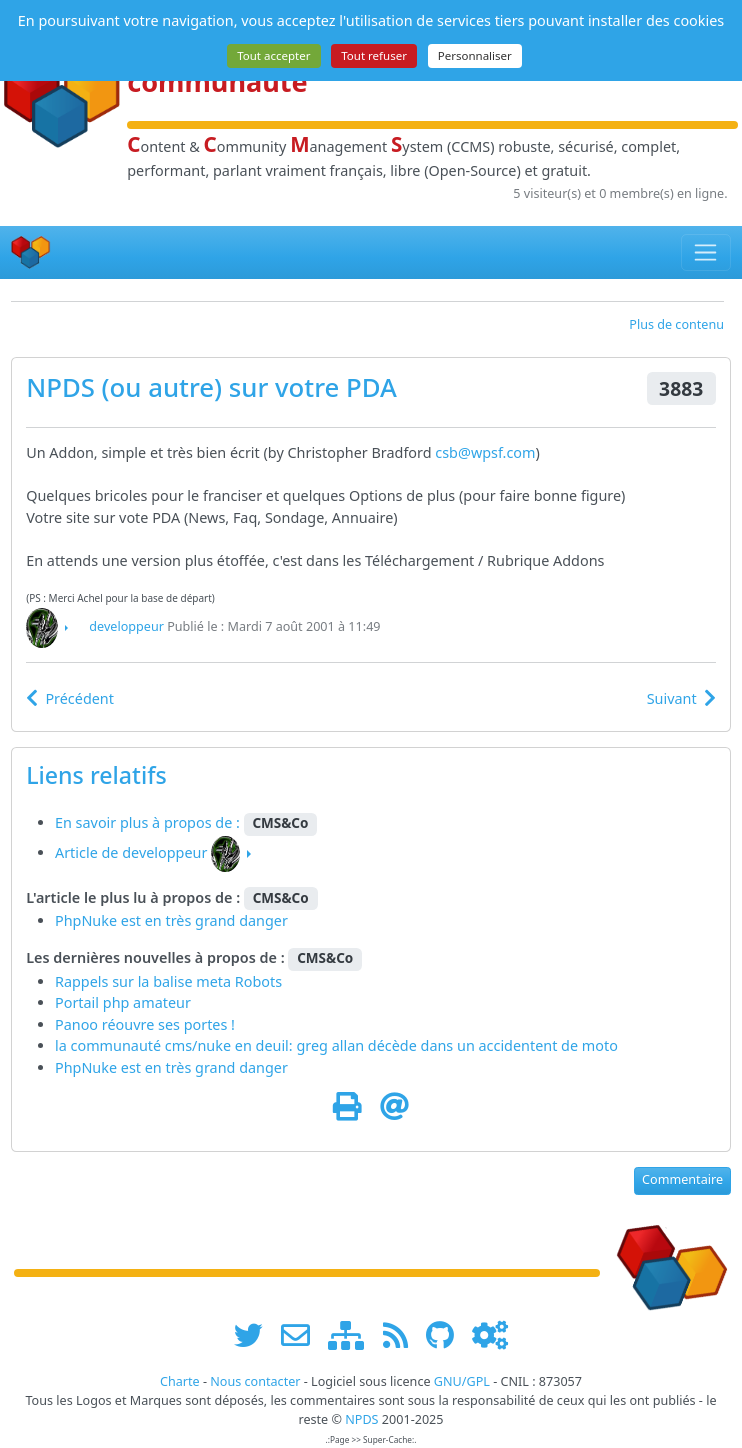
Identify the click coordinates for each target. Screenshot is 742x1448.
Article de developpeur (131, 852)
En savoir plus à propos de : (149, 822)
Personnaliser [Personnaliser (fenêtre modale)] (475, 55)
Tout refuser (374, 55)
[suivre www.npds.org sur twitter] (255, 1335)
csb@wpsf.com (485, 452)
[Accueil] (31, 252)
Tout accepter (273, 55)
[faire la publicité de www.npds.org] (302, 1335)
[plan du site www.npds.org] (353, 1335)
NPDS (60, 387)
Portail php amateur (123, 1002)
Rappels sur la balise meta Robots (168, 981)
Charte (180, 1381)
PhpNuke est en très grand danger (171, 920)
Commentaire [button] (682, 1179)
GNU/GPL (462, 1381)
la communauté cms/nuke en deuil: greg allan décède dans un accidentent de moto (336, 1045)
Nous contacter (255, 1381)
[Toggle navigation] (706, 252)
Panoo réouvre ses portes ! (145, 1024)
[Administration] (490, 1335)
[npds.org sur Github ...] (447, 1335)
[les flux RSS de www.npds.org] (402, 1335)
